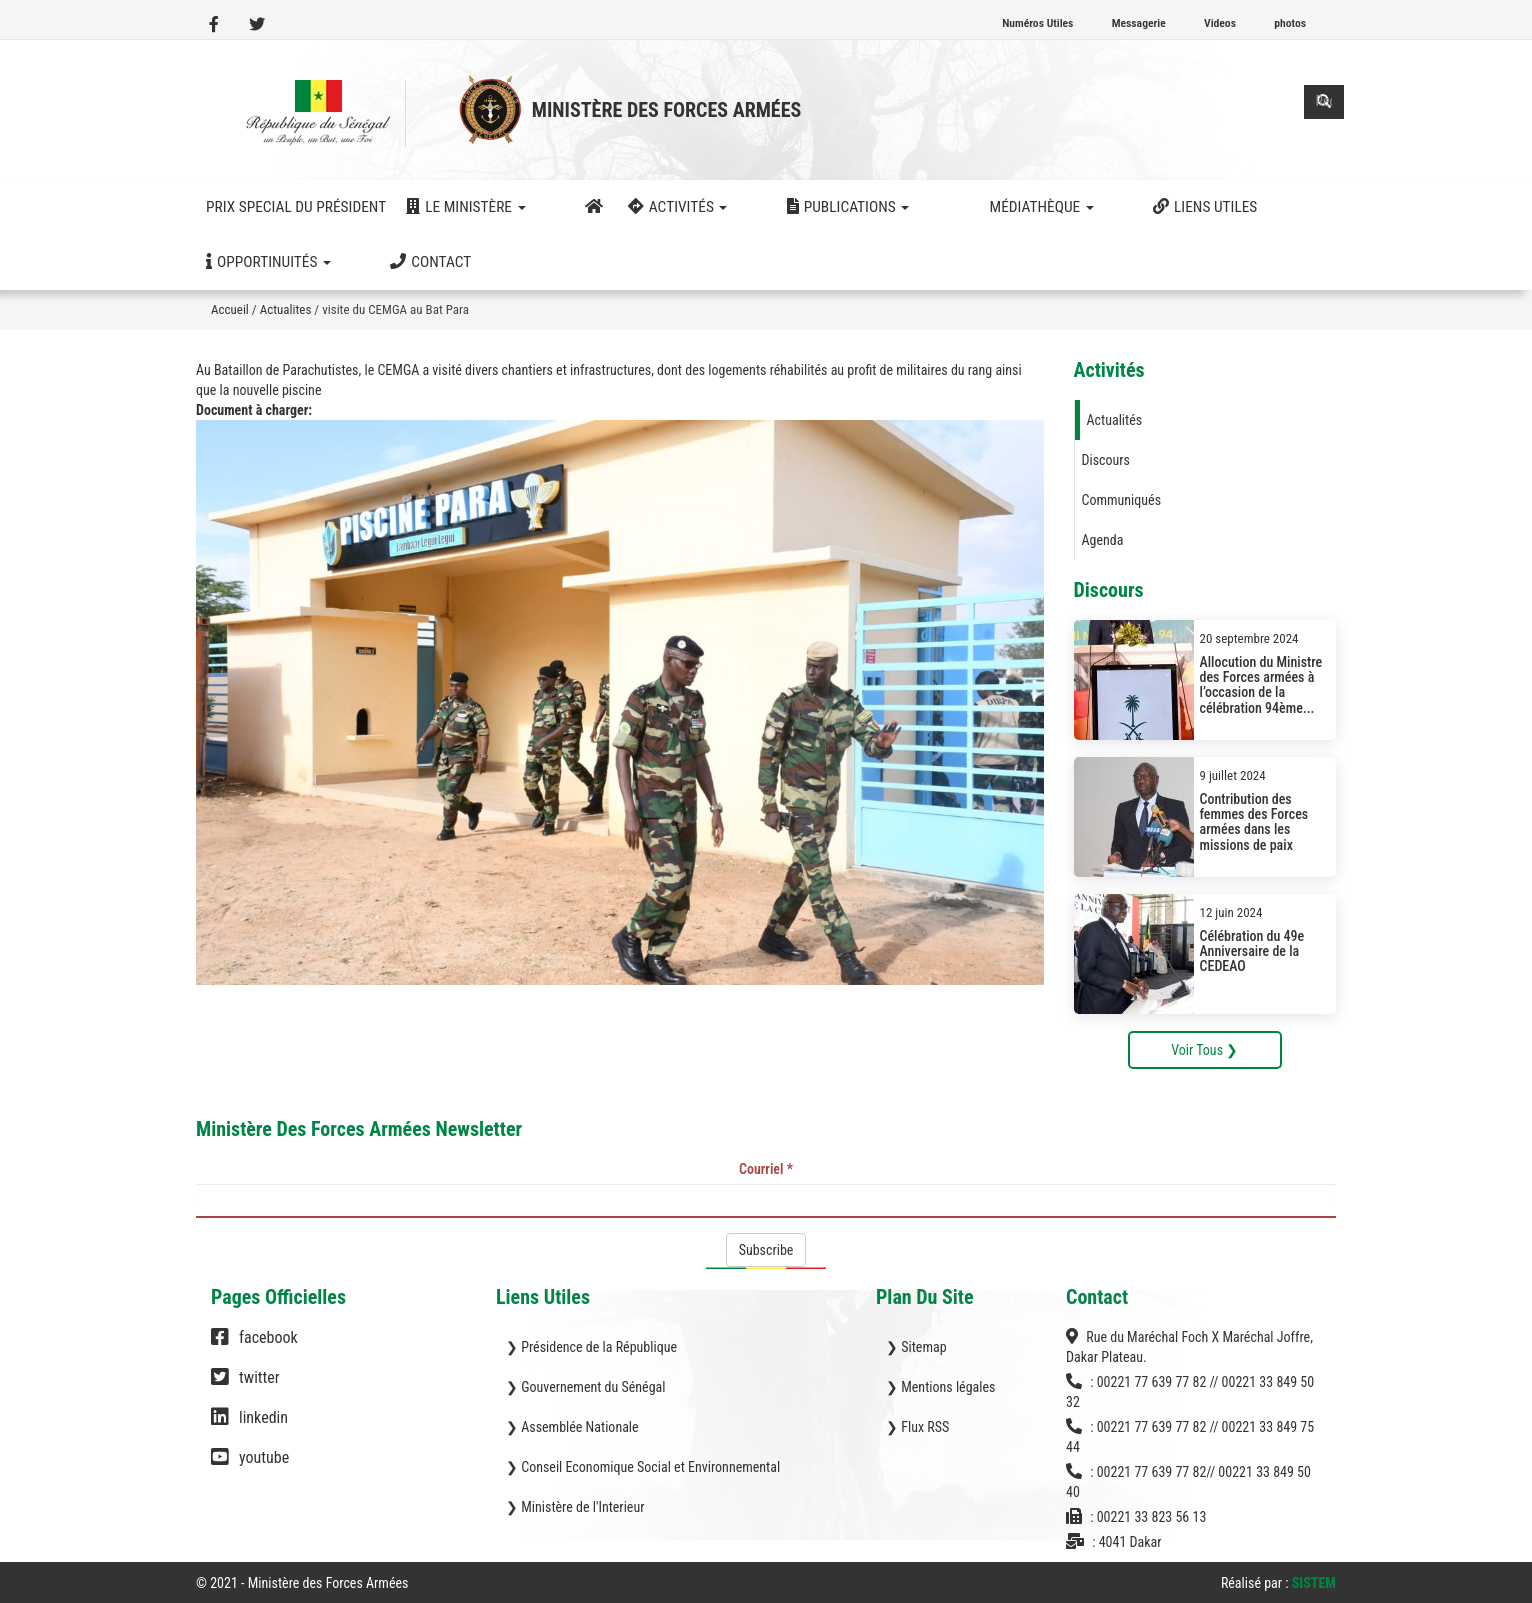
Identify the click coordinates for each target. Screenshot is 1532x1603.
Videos (1220, 23)
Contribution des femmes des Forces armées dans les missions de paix (1254, 822)
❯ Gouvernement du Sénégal (586, 1387)
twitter (245, 1387)
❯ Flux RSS (917, 1427)
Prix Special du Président (296, 207)
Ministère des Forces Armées (667, 110)
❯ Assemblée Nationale (572, 1427)
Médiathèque (913, 207)
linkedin (249, 1427)
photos (1290, 23)
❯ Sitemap (916, 1347)
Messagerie (1139, 23)
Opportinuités (1182, 207)
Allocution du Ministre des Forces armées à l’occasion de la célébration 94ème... (1261, 685)
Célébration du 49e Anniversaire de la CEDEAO (1252, 951)
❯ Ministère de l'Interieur (575, 1507)
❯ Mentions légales (940, 1387)
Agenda (1103, 540)
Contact (246, 262)
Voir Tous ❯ (1204, 1050)
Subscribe (766, 1250)
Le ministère (465, 207)
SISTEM (1314, 1583)
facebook (254, 1347)
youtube (250, 1467)
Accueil (230, 309)
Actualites (286, 309)
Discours (1106, 460)
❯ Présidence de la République (591, 1347)
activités (639, 207)
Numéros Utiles (1037, 23)
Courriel (766, 1169)
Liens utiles (1048, 207)
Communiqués (1122, 500)
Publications (769, 207)
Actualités (1115, 420)
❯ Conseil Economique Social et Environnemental (643, 1467)
